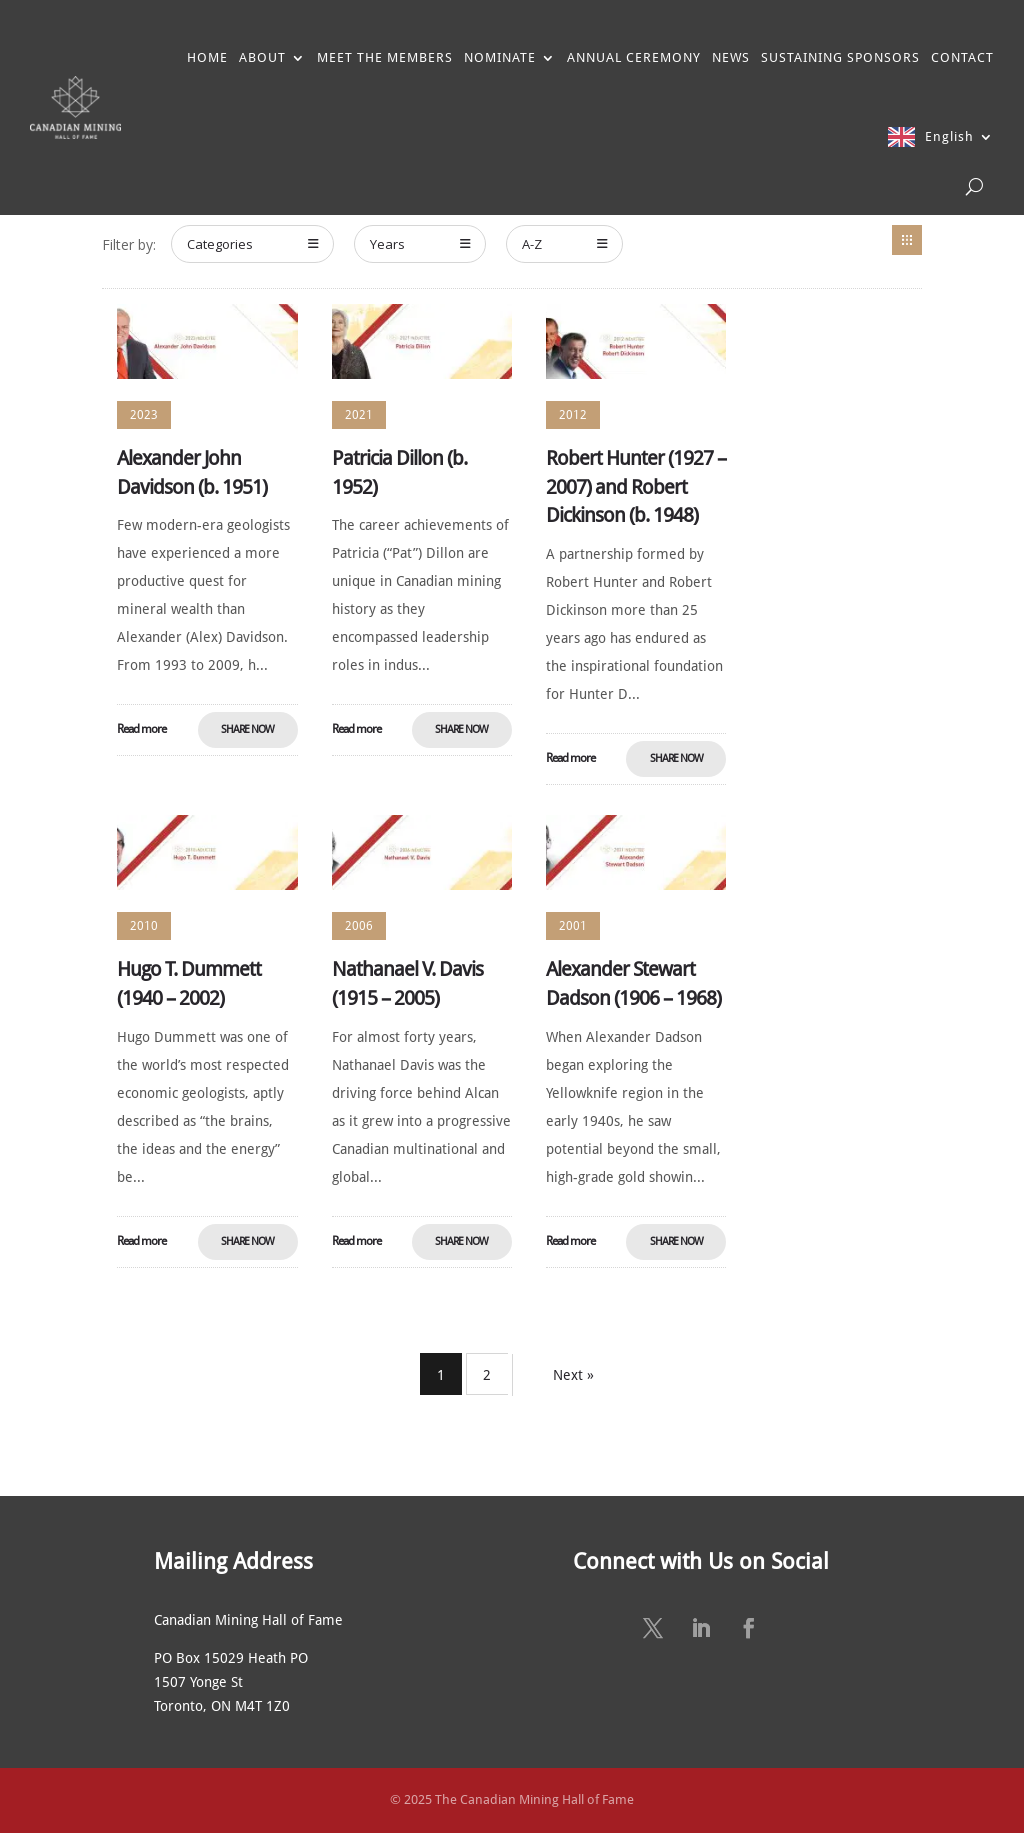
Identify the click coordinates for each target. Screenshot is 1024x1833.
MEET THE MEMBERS (385, 57)
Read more (141, 729)
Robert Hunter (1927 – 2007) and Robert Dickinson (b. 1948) (636, 487)
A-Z (565, 244)
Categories (253, 244)
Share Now (247, 729)
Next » (573, 1375)
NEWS (731, 57)
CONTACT (962, 57)
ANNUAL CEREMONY (634, 57)
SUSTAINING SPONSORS (840, 57)
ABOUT (262, 57)
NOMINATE (500, 57)
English (949, 136)
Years (420, 244)
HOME (207, 57)
